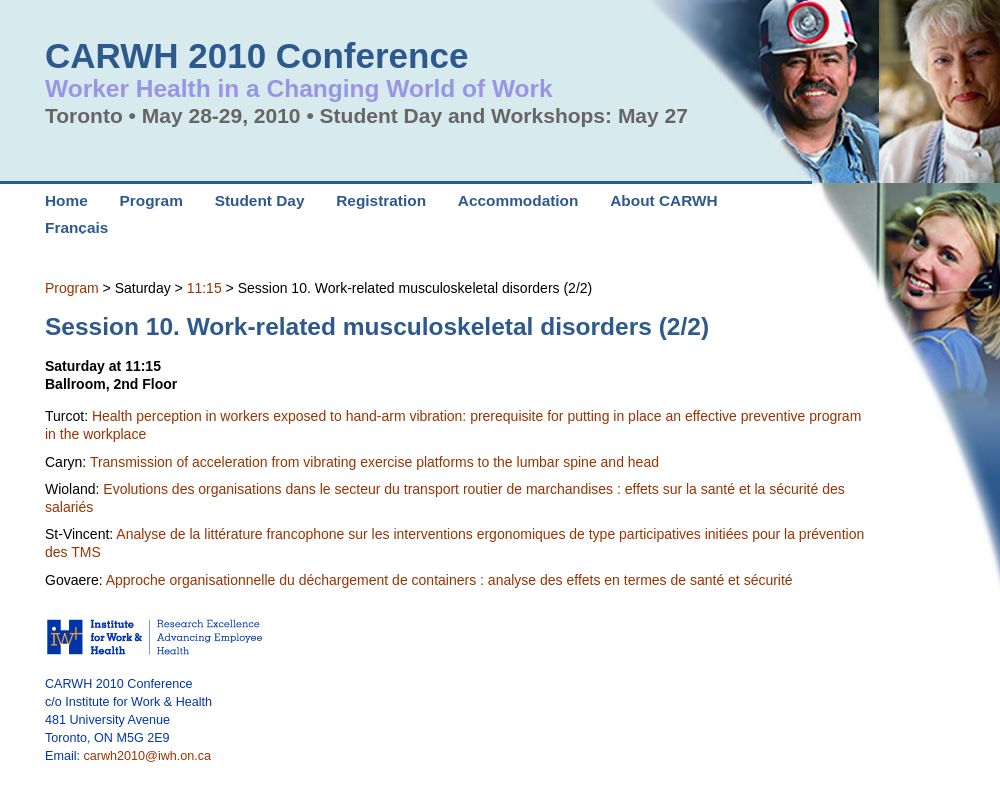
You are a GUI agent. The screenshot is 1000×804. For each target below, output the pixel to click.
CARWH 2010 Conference (256, 55)
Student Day (260, 200)
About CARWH (663, 200)
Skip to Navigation (45, 9)
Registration (381, 200)
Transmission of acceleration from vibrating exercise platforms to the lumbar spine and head (374, 462)
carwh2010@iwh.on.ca (148, 756)
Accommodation (518, 200)
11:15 (204, 288)
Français (76, 227)
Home (66, 200)
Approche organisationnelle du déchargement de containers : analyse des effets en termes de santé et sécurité (449, 580)
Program (72, 288)
